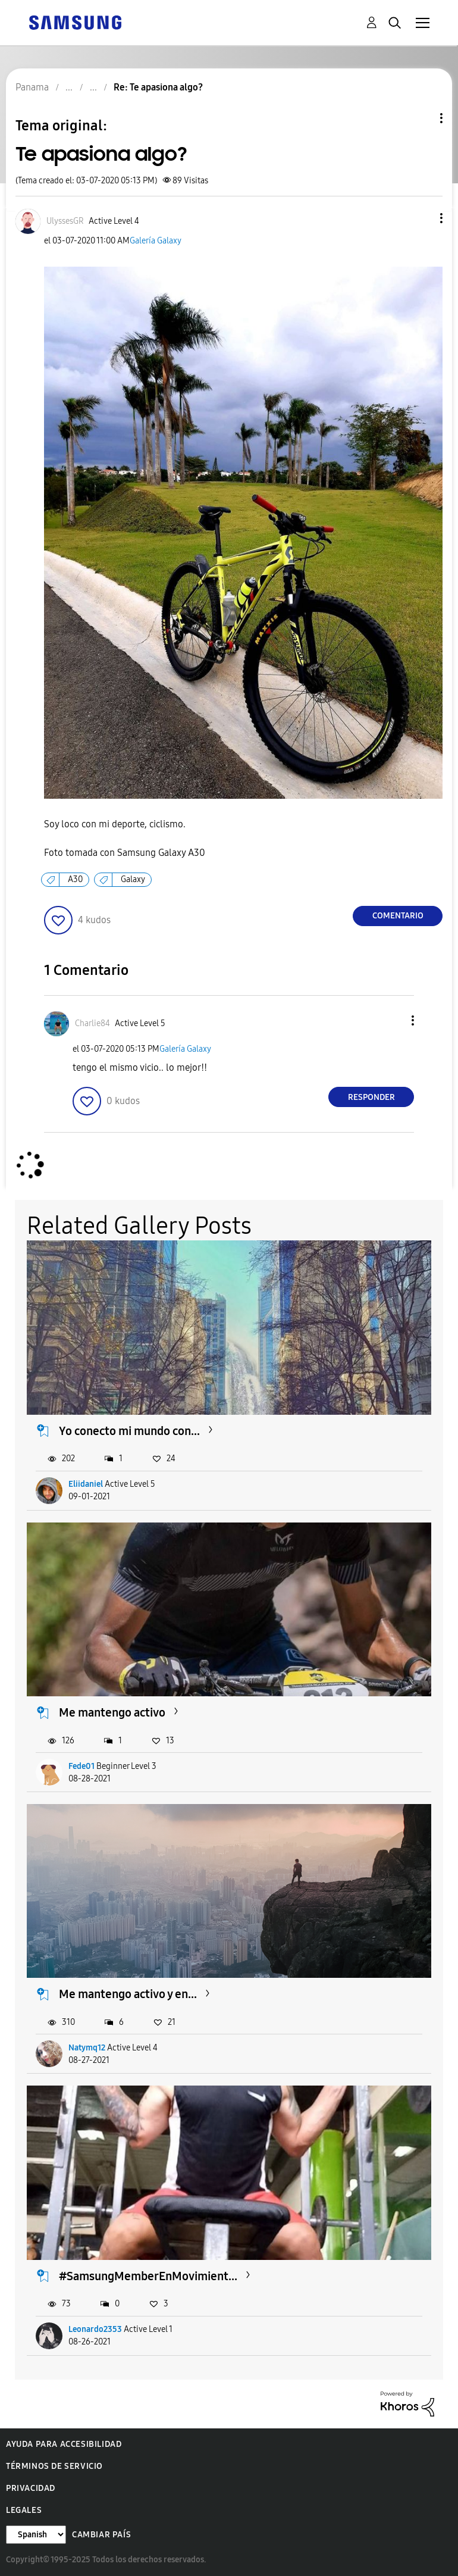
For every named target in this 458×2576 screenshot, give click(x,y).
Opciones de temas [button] (421, 118)
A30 (75, 879)
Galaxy (133, 879)
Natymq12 (86, 2048)
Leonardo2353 (95, 2329)
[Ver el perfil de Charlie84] (92, 1023)
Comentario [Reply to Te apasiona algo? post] (398, 916)
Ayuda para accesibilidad (63, 2444)
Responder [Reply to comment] (371, 1097)
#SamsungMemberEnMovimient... (148, 2276)
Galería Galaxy (155, 241)
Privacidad (30, 2488)
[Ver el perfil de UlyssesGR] (65, 221)
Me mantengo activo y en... (128, 1994)
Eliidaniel (85, 1484)
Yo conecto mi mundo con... (129, 1431)
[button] (421, 218)
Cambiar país (101, 2535)
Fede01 (81, 1766)
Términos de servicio (54, 2466)
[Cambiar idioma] (36, 2534)
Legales (24, 2510)
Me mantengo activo (112, 1712)
